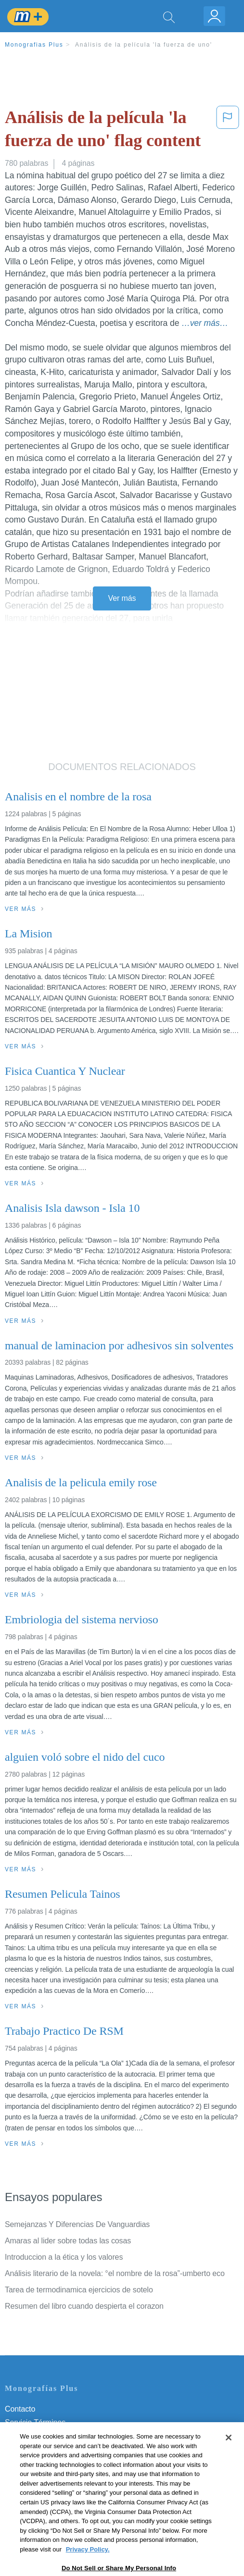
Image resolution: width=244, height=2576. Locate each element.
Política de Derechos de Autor (55, 2449)
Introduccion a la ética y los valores (64, 2257)
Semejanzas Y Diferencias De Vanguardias (77, 2224)
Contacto (20, 2409)
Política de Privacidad (41, 2436)
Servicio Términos (35, 2422)
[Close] (228, 2465)
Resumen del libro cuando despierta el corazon (84, 2306)
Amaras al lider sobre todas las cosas (68, 2241)
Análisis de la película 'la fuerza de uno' (143, 44)
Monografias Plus (34, 44)
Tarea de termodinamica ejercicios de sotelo (79, 2290)
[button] (227, 131)
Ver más (122, 598)
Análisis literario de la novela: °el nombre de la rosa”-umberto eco (115, 2273)
